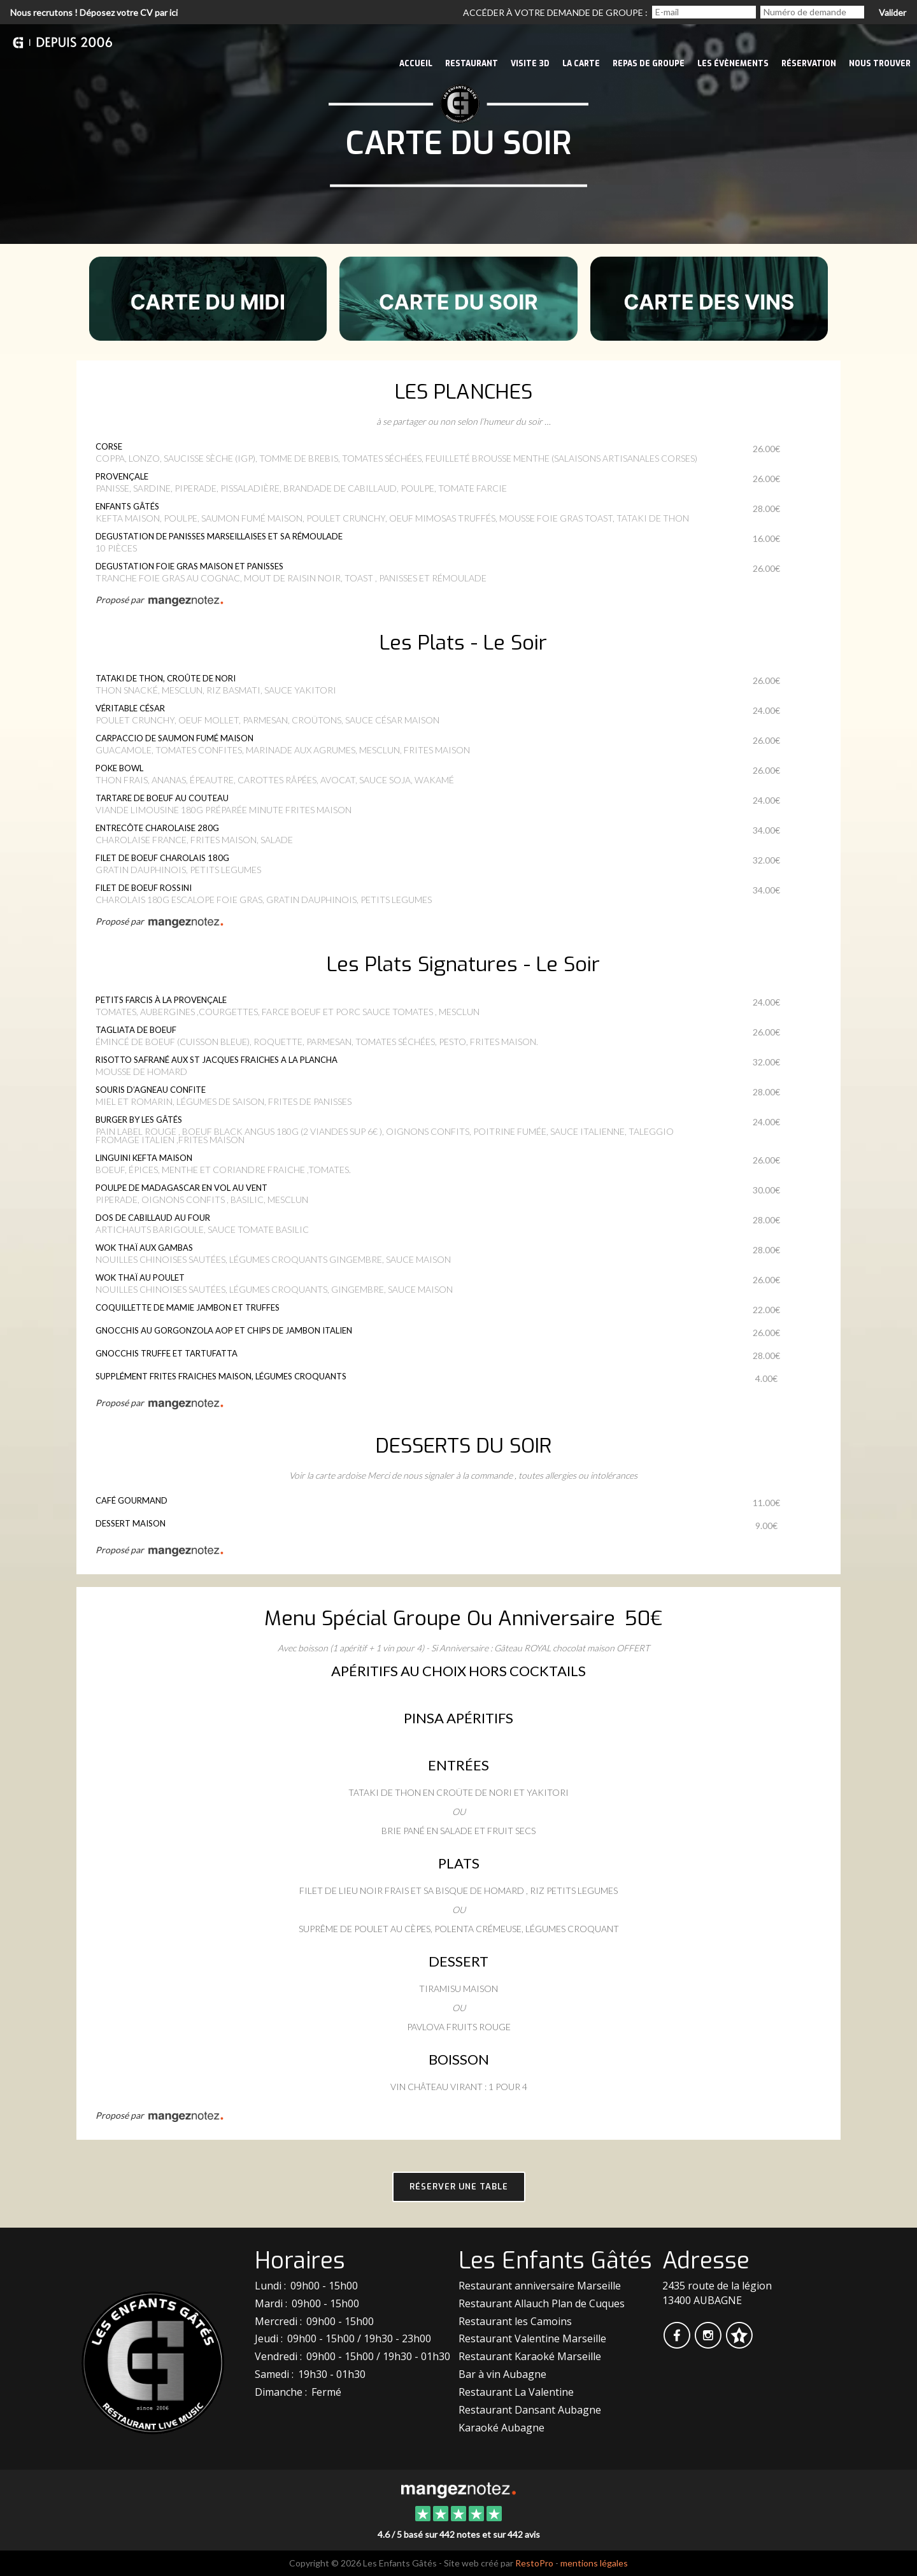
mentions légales (594, 2563)
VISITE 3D (530, 64)
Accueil (415, 64)
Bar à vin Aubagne (502, 2374)
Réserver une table (458, 2186)
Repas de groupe (649, 64)
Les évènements (733, 64)
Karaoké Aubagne (501, 2428)
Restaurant (471, 64)
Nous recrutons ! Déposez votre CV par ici (94, 12)
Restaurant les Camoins (515, 2321)
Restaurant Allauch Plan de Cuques (541, 2303)
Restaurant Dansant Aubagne (529, 2410)
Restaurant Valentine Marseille (532, 2338)
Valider (892, 12)
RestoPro (534, 2563)
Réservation (808, 64)
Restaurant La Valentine (516, 2392)
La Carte (581, 64)
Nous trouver (880, 64)
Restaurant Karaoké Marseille (529, 2356)
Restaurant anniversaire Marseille (539, 2286)
